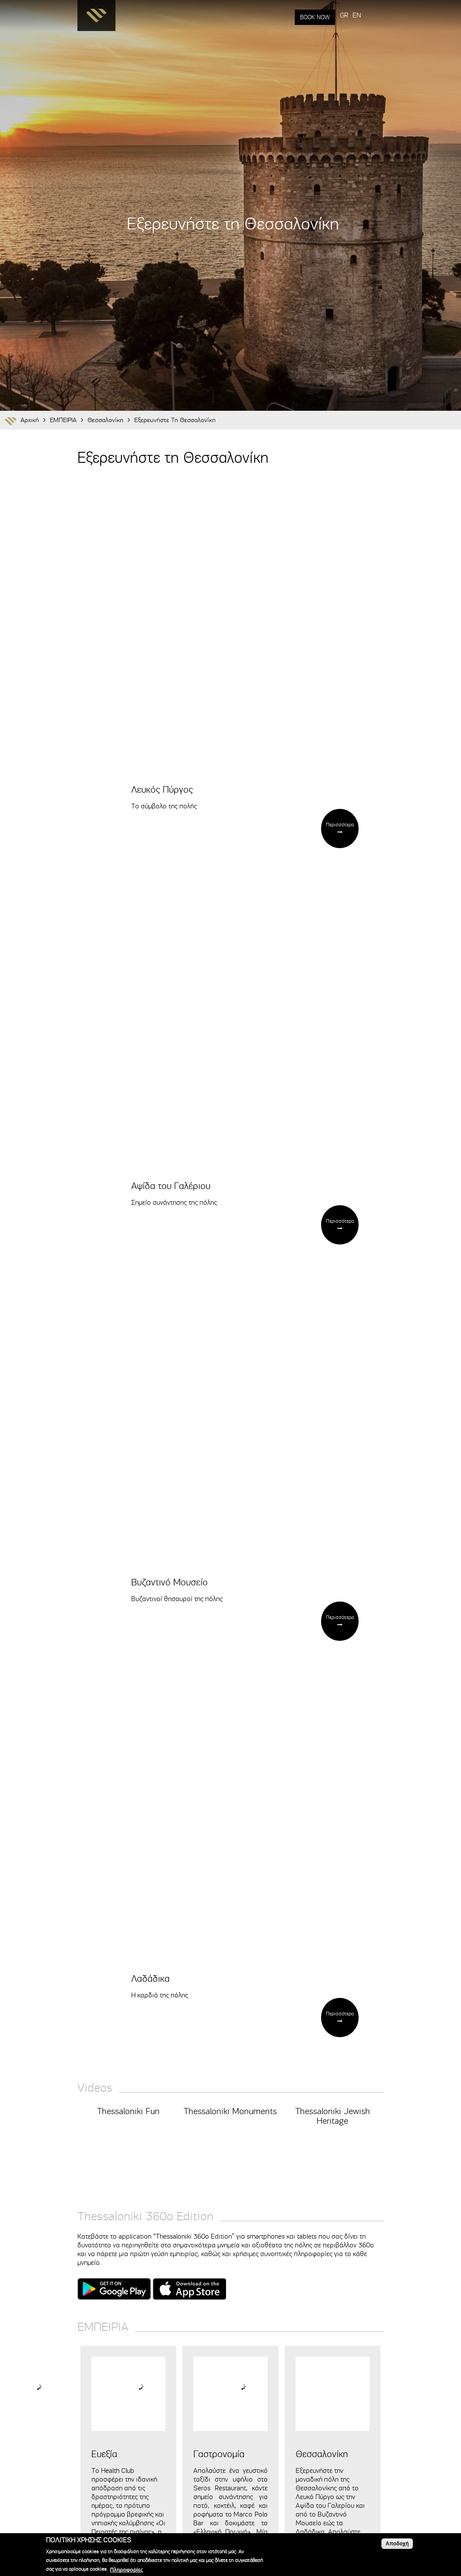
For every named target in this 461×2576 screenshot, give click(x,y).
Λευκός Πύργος (162, 789)
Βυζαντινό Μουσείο (169, 1582)
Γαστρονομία (218, 2454)
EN (357, 15)
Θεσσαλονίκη (105, 420)
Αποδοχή (397, 2544)
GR (344, 15)
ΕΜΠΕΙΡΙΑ (63, 420)
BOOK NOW (315, 17)
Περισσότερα (340, 825)
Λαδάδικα (150, 1978)
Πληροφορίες (126, 2570)
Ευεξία (104, 2454)
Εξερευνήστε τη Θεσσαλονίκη (175, 420)
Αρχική (30, 420)
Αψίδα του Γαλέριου (170, 1186)
